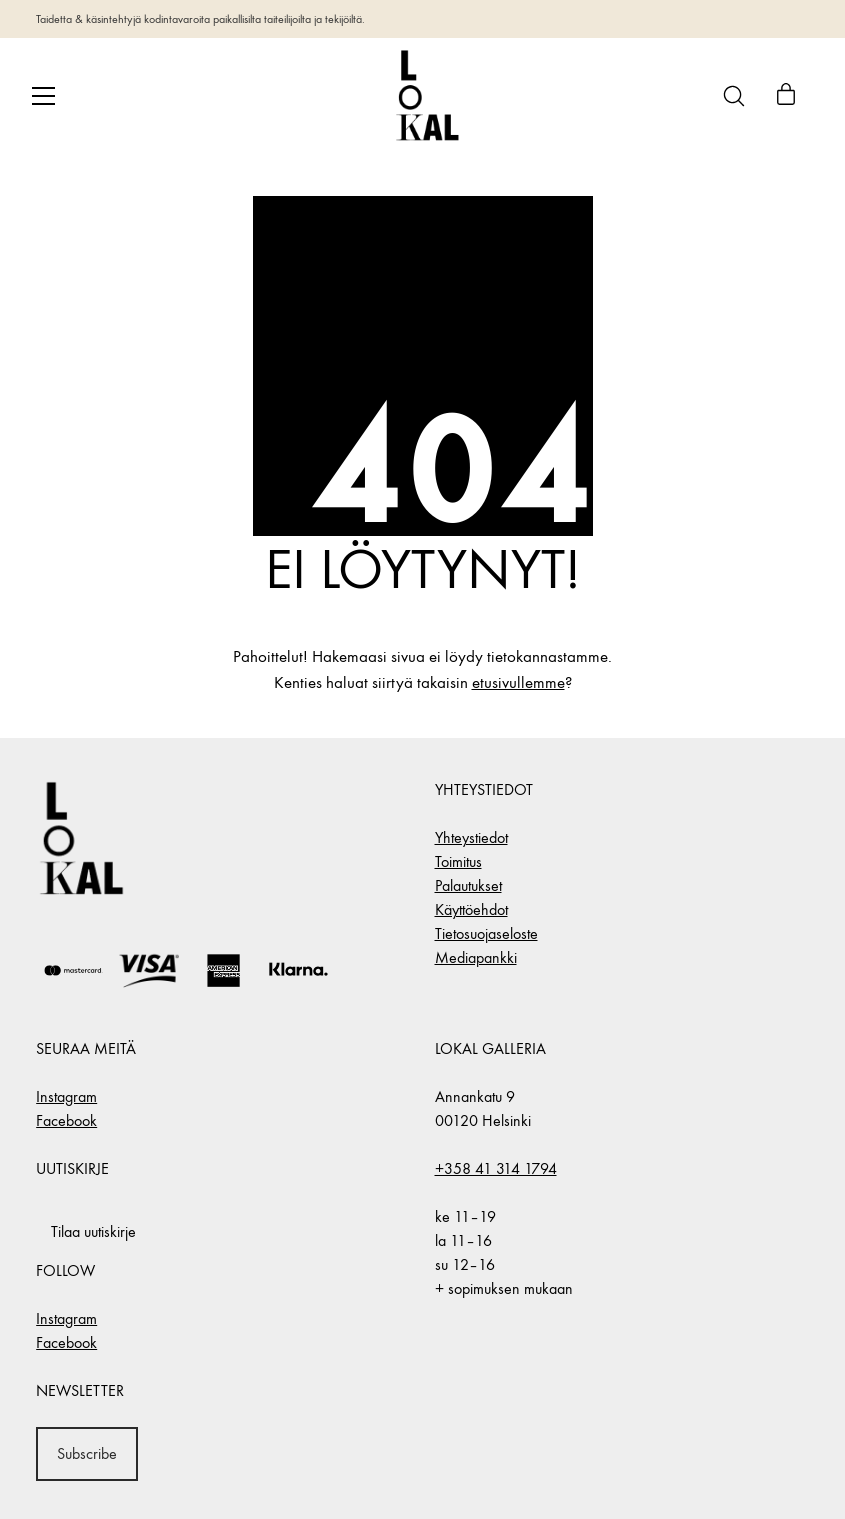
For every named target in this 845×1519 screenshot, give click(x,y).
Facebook (66, 1120)
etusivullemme (518, 683)
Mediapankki (476, 957)
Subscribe (87, 1453)
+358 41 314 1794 (496, 1168)
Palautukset (468, 885)
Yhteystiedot (471, 837)
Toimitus (458, 861)
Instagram (66, 1096)
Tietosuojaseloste (486, 933)
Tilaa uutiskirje (93, 1231)
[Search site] (734, 96)
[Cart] (786, 96)
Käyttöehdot (471, 909)
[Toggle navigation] (43, 96)
